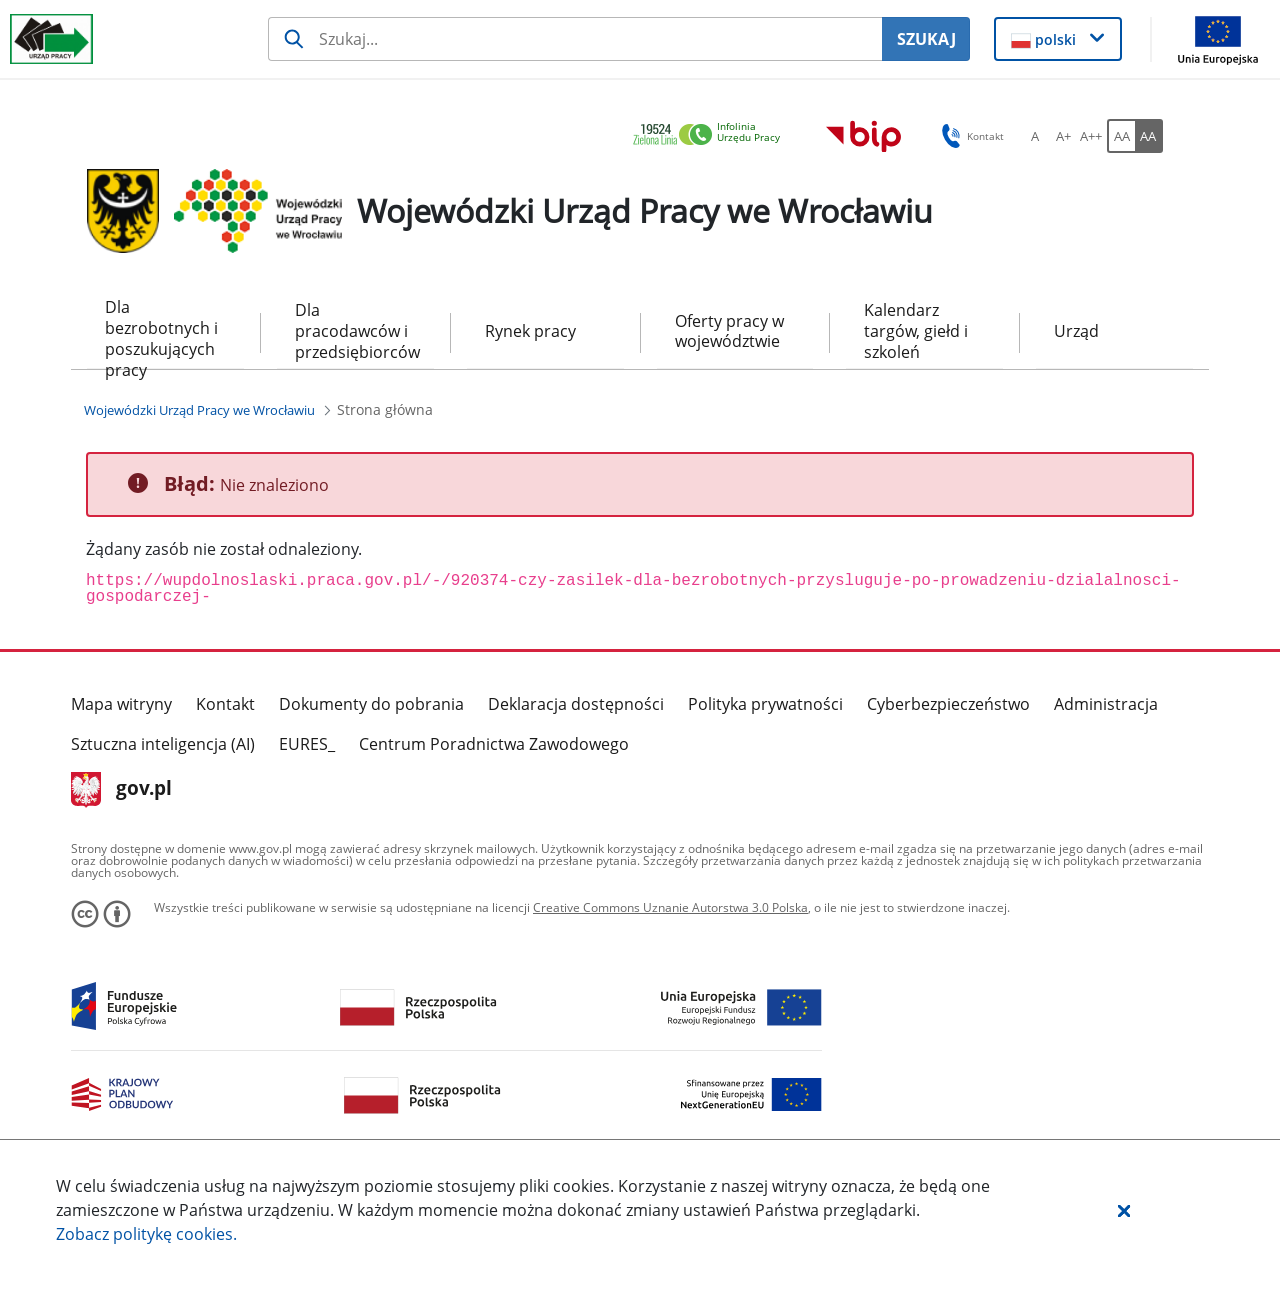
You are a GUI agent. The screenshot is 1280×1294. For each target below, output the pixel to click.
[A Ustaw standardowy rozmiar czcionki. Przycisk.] (1035, 136)
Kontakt (225, 704)
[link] (712, 135)
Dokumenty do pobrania (371, 704)
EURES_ (307, 744)
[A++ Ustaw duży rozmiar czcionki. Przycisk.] (1091, 136)
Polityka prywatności (765, 704)
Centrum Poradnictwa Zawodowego (494, 744)
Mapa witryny (121, 704)
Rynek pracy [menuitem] (530, 331)
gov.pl (121, 790)
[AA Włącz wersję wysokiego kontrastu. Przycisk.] (1149, 136)
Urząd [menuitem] (1076, 331)
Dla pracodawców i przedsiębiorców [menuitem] (355, 331)
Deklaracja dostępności (576, 704)
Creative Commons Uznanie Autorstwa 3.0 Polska (670, 907)
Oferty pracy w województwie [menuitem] (729, 331)
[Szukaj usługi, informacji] (575, 39)
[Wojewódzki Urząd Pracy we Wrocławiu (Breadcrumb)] (199, 410)
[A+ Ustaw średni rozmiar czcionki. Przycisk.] (1063, 136)
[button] (1124, 1210)
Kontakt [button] (969, 136)
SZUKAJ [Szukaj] (926, 39)
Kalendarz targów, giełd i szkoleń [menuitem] (916, 331)
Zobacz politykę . (146, 1234)
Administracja (1106, 704)
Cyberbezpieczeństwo (948, 704)
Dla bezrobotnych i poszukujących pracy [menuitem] (161, 332)
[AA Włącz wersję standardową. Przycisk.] (1121, 136)
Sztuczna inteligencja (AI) (163, 744)
